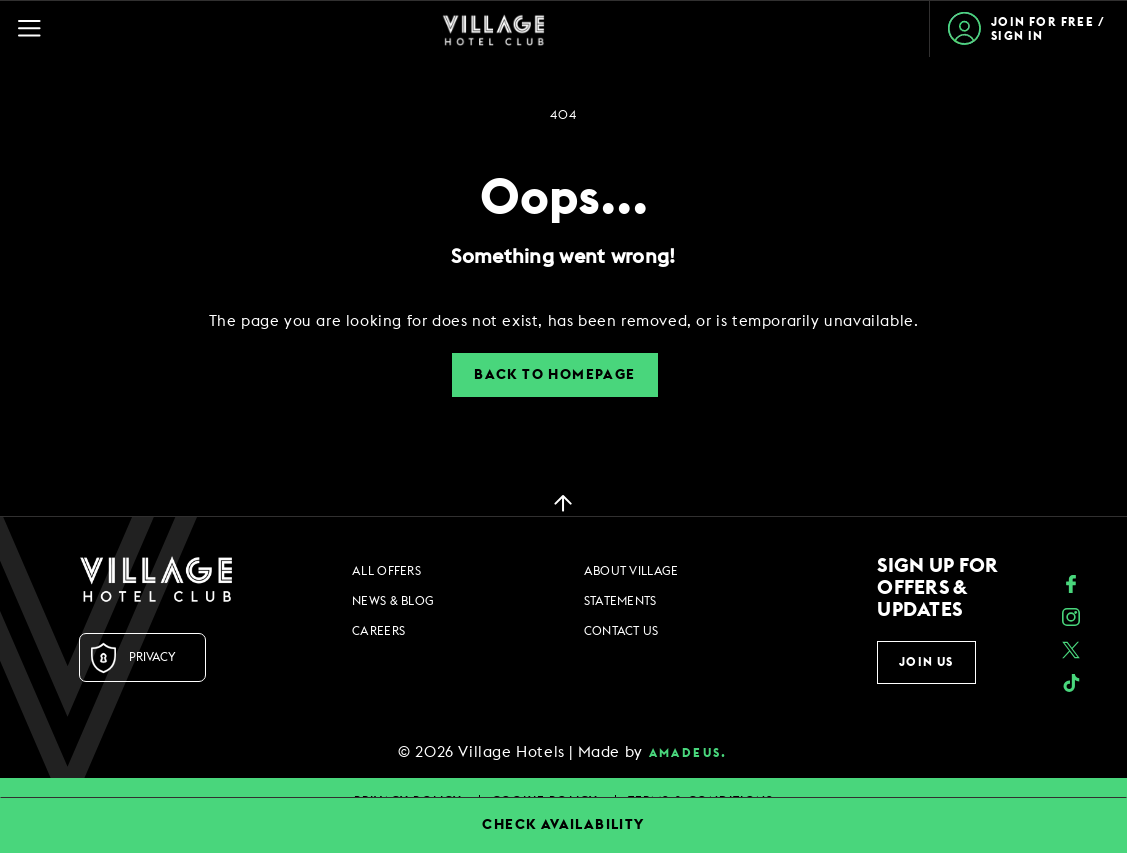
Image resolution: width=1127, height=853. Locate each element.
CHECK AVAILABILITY (563, 825)
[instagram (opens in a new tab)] (1071, 619)
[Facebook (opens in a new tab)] (1071, 586)
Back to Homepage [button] (554, 375)
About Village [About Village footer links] (631, 571)
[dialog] (564, 321)
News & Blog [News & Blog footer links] (393, 601)
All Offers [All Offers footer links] (386, 571)
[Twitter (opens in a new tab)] (1071, 652)
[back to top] (563, 502)
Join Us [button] (926, 662)
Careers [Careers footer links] (378, 631)
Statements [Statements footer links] (620, 601)
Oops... (564, 199)
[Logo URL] (156, 579)
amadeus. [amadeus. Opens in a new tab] (688, 753)
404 (563, 115)
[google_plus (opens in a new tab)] (1071, 685)
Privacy (152, 657)
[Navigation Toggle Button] (38, 28)
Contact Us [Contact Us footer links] (621, 631)
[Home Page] (493, 29)
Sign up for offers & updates (937, 588)
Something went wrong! (563, 257)
